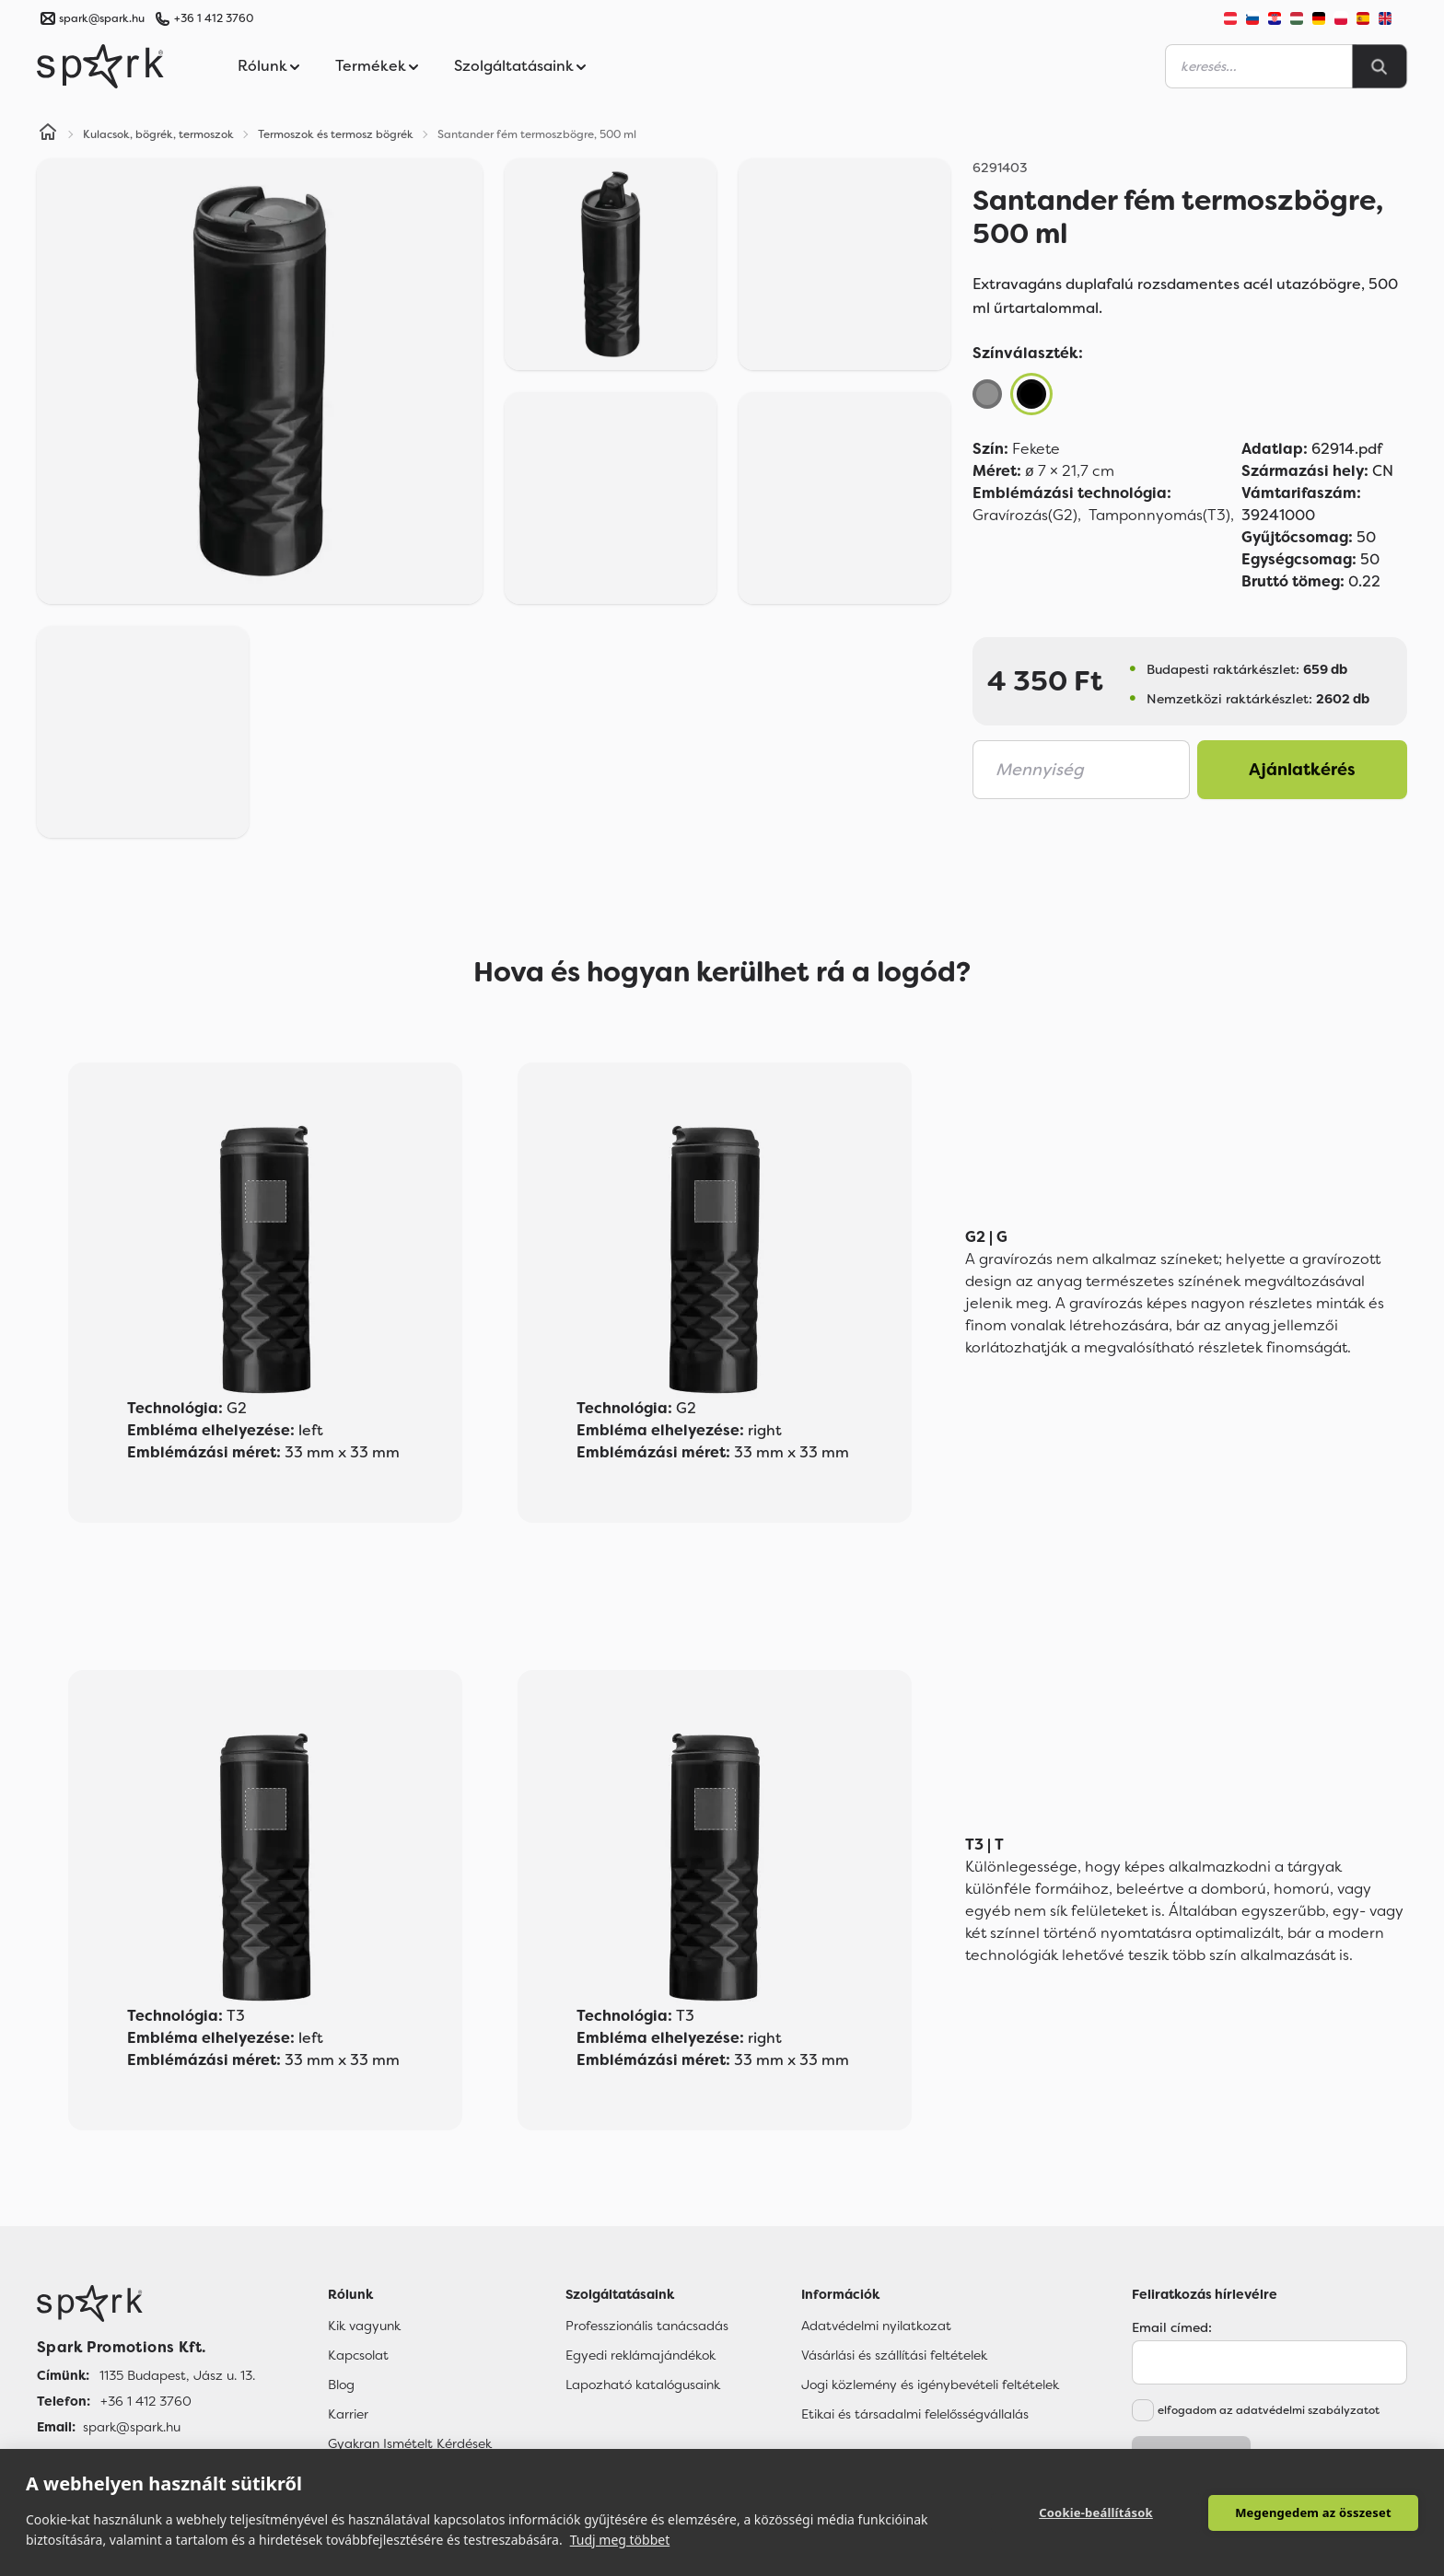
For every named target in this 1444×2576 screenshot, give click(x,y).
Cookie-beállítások (1096, 2512)
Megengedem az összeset (1313, 2512)
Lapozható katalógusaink (642, 2384)
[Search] (1379, 66)
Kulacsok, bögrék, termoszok (158, 134)
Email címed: (1172, 2327)
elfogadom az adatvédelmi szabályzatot (1269, 2410)
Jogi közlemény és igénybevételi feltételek (930, 2384)
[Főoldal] (146, 2303)
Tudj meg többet (620, 2539)
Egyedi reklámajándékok (640, 2355)
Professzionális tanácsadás (646, 2325)
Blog (341, 2384)
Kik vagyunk (364, 2325)
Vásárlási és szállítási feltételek (894, 2355)
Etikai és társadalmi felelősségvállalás (915, 2414)
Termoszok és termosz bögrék (335, 134)
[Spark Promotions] (100, 66)
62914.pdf (1311, 448)
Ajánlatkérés (1302, 770)
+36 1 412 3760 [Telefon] (146, 2401)
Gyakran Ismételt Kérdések (410, 2443)
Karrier (348, 2414)
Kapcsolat (358, 2355)
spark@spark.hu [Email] (131, 2427)
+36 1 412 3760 (213, 18)
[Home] (48, 134)
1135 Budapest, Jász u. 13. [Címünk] (177, 2375)
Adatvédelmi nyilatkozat (876, 2325)
